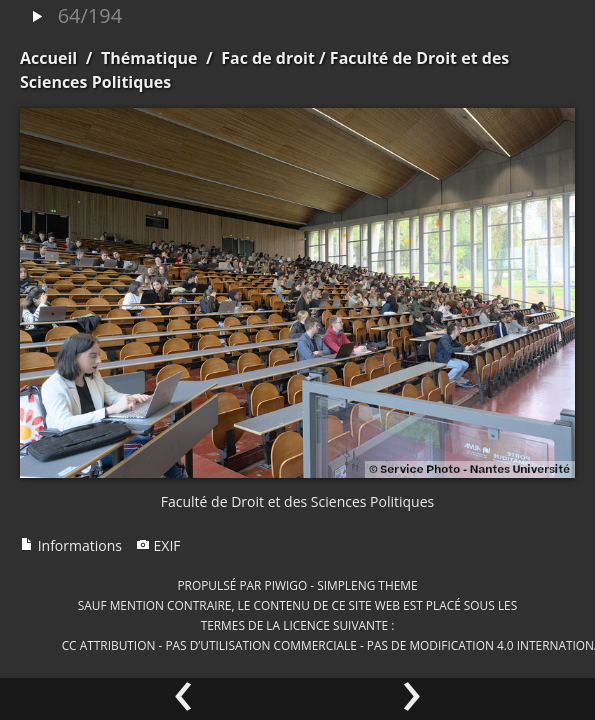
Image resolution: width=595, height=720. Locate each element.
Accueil (48, 58)
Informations (71, 545)
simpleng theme (367, 585)
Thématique (149, 58)
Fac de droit (268, 58)
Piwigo (285, 585)
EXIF (158, 545)
